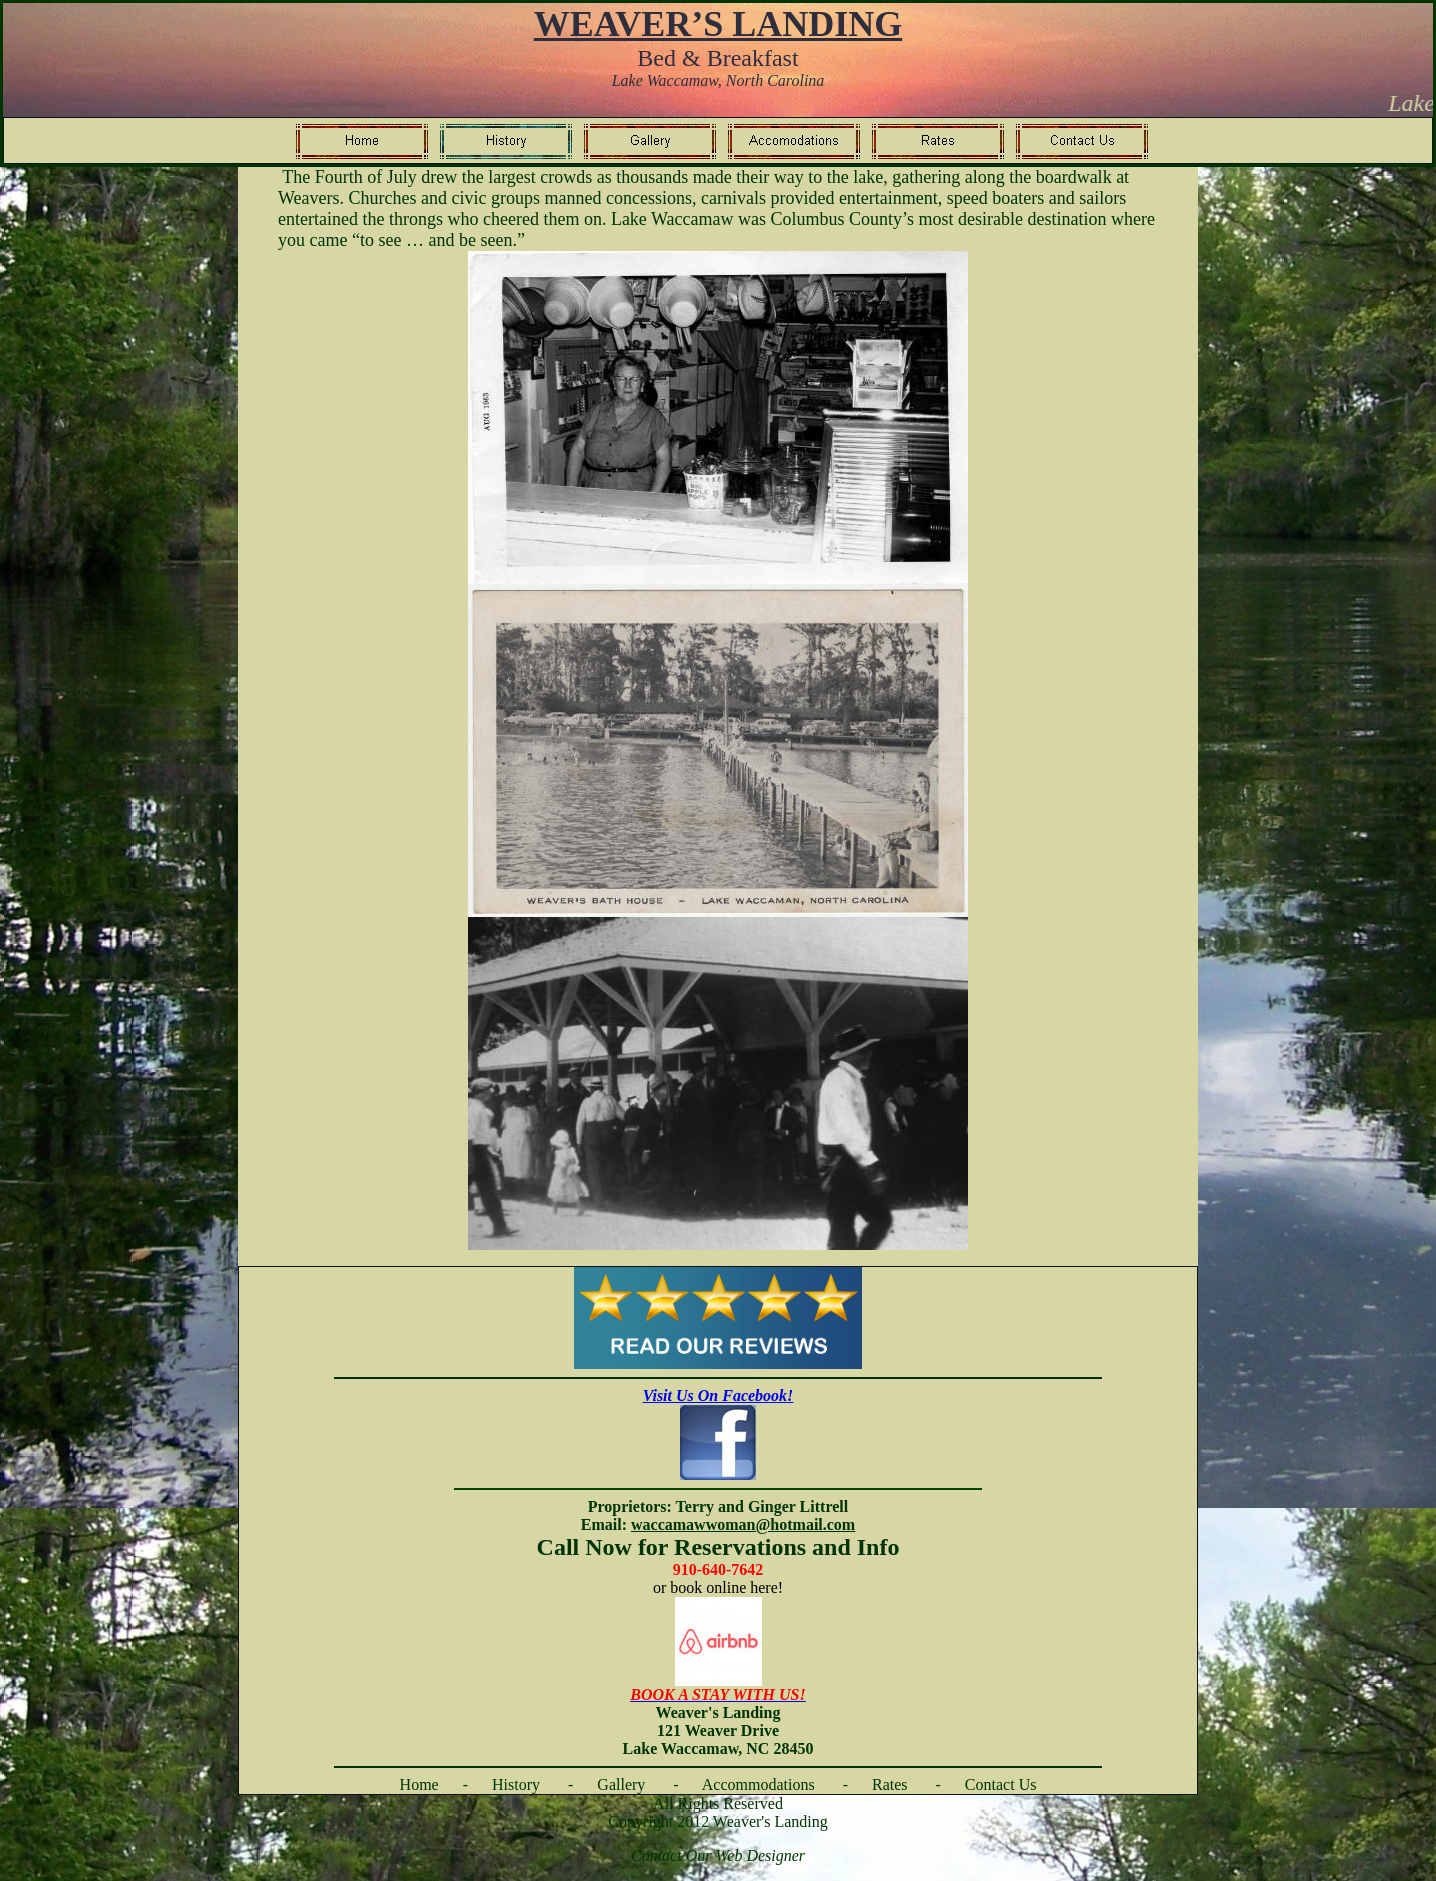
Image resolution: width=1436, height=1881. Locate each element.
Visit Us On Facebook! (718, 1395)
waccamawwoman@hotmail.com (743, 1524)
